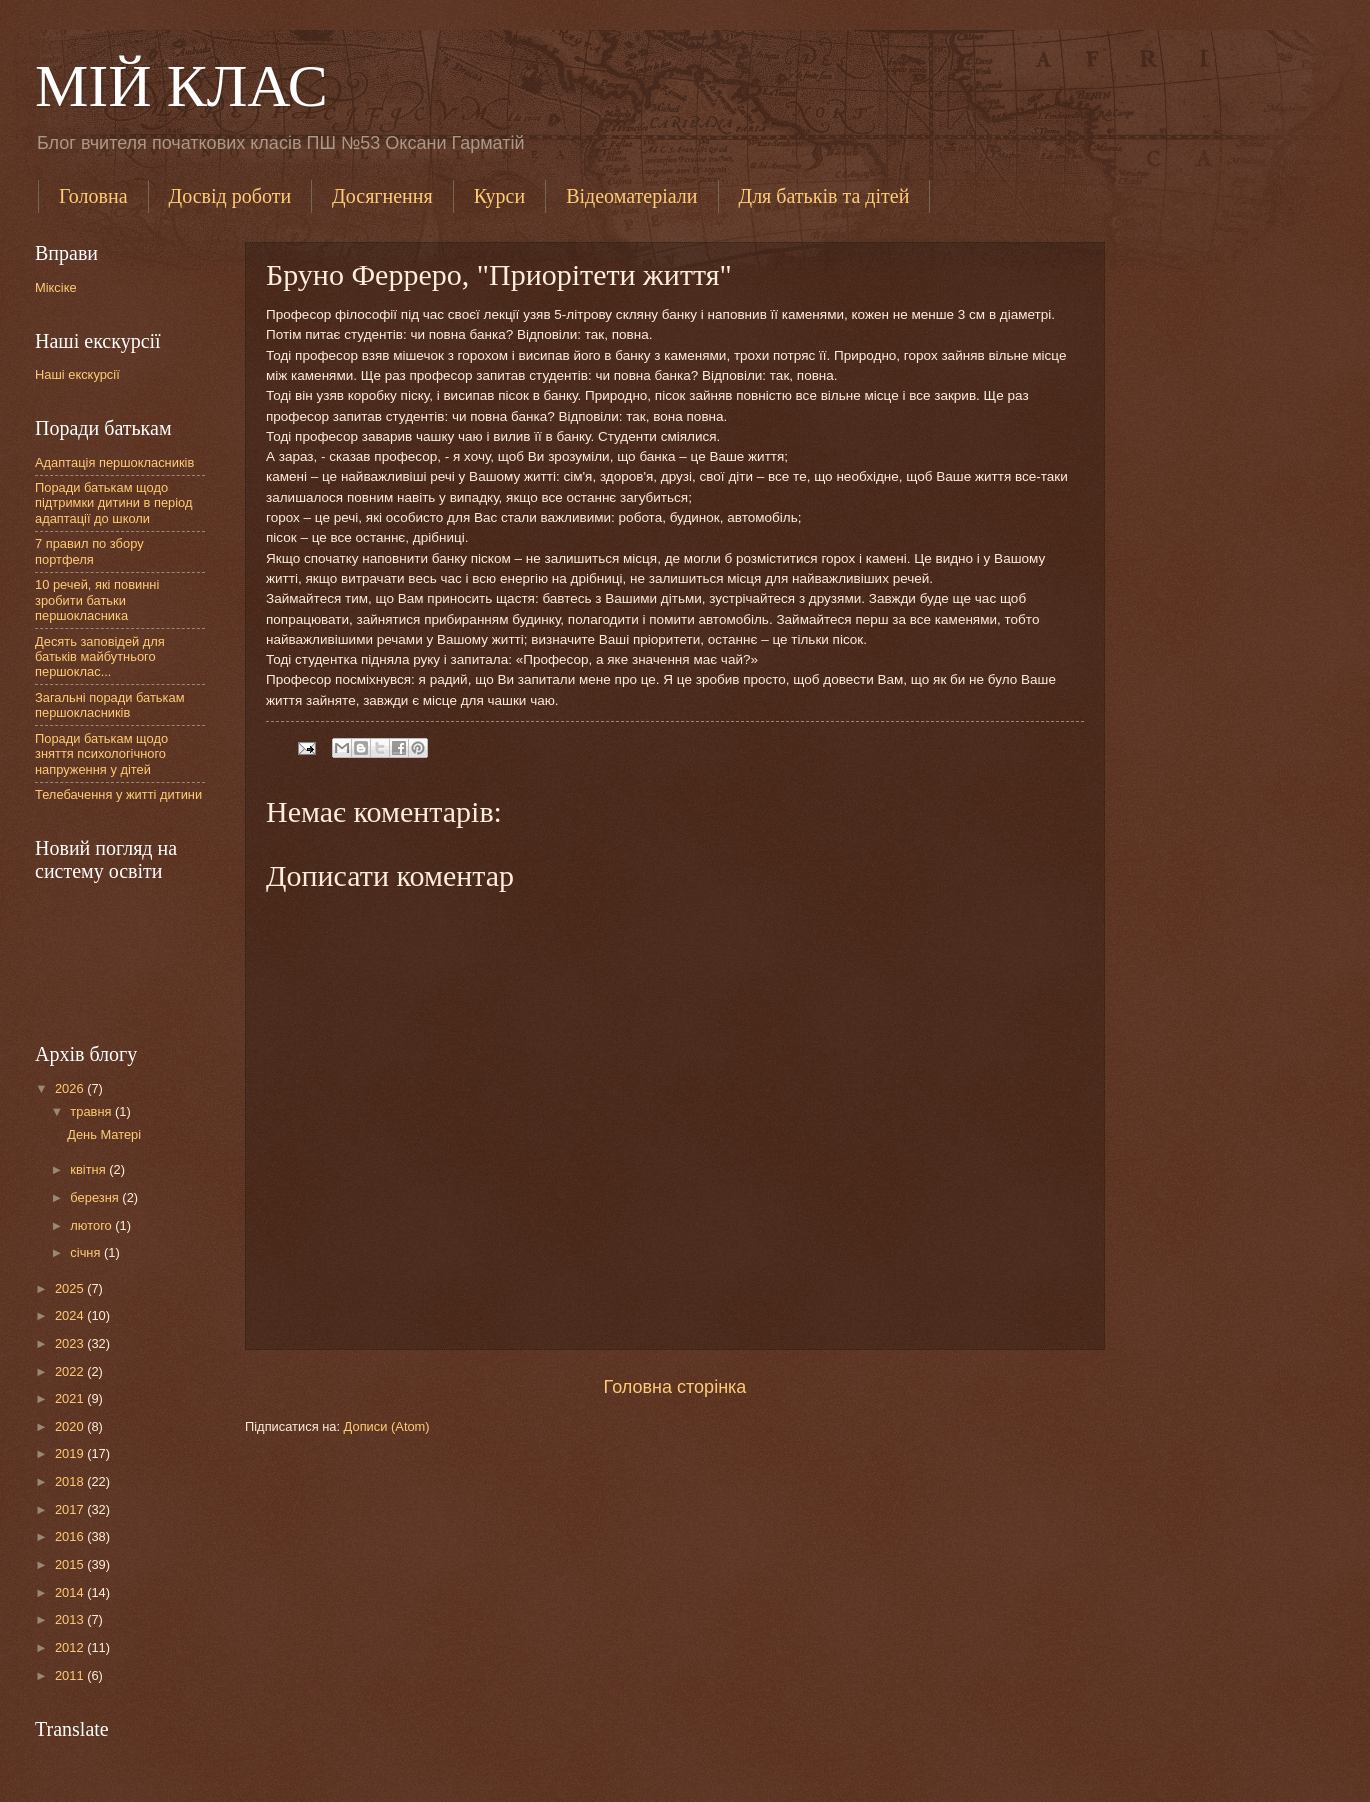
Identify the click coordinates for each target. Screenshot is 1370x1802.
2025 (71, 1288)
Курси (499, 196)
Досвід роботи (230, 196)
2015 (71, 1564)
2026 (71, 1088)
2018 (71, 1481)
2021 (71, 1398)
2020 (71, 1426)
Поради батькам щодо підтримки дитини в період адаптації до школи (113, 503)
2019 (71, 1453)
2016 (71, 1536)
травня (92, 1111)
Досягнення (382, 196)
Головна (93, 196)
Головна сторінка (675, 1387)
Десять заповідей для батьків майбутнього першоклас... (100, 657)
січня (87, 1252)
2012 (71, 1647)
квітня (89, 1169)
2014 (71, 1592)
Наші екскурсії (77, 374)
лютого (92, 1225)
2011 (71, 1675)
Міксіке (56, 287)
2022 (71, 1371)
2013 (71, 1619)
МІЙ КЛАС (181, 86)
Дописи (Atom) (387, 1426)
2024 (71, 1315)
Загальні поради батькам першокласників (110, 705)
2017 (71, 1509)
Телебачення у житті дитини (118, 794)
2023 (71, 1343)
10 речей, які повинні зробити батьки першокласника (97, 600)
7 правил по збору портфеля (89, 551)
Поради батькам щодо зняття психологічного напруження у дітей (101, 754)
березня (96, 1197)
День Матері (104, 1134)
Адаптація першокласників (114, 462)
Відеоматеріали (631, 196)
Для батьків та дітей (824, 196)
